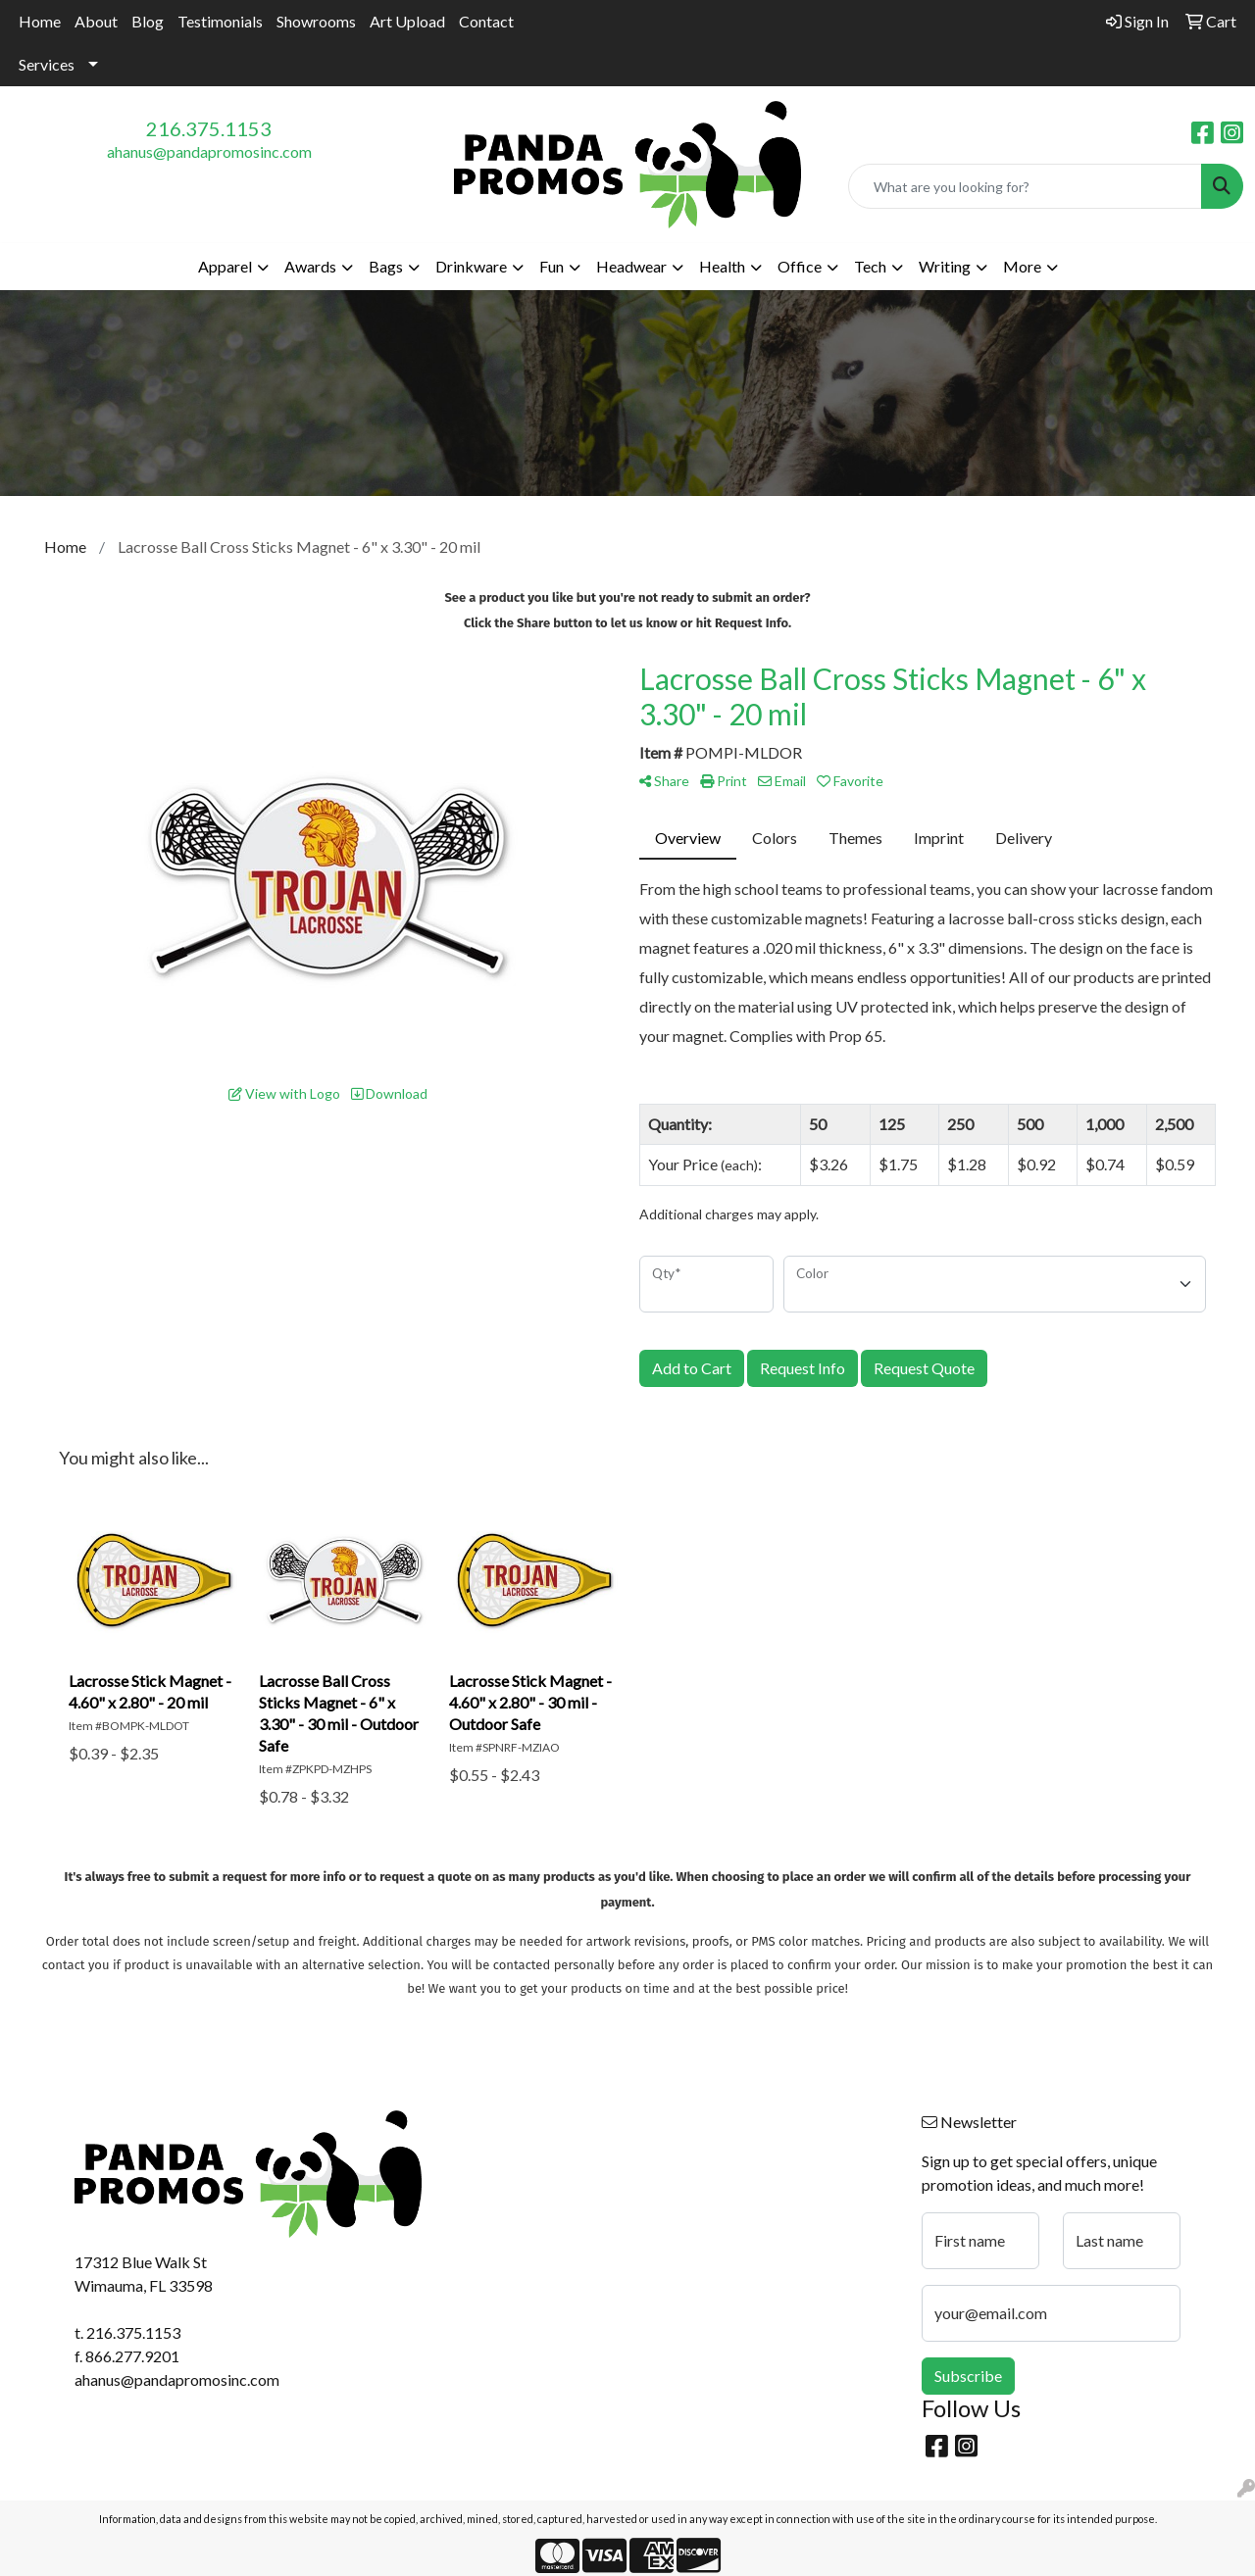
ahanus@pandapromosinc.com (209, 151)
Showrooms (316, 21)
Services (47, 64)
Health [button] (722, 266)
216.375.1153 (209, 128)
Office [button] (800, 266)
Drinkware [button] (471, 266)
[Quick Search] (1025, 186)
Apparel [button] (225, 266)
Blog (147, 21)
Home (40, 21)
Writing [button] (945, 266)
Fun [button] (551, 266)
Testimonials (220, 21)
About (96, 21)
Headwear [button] (631, 266)
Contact (486, 21)
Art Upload (407, 21)
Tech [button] (870, 266)
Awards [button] (310, 266)
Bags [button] (386, 266)
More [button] (1022, 266)
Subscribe (968, 2375)
